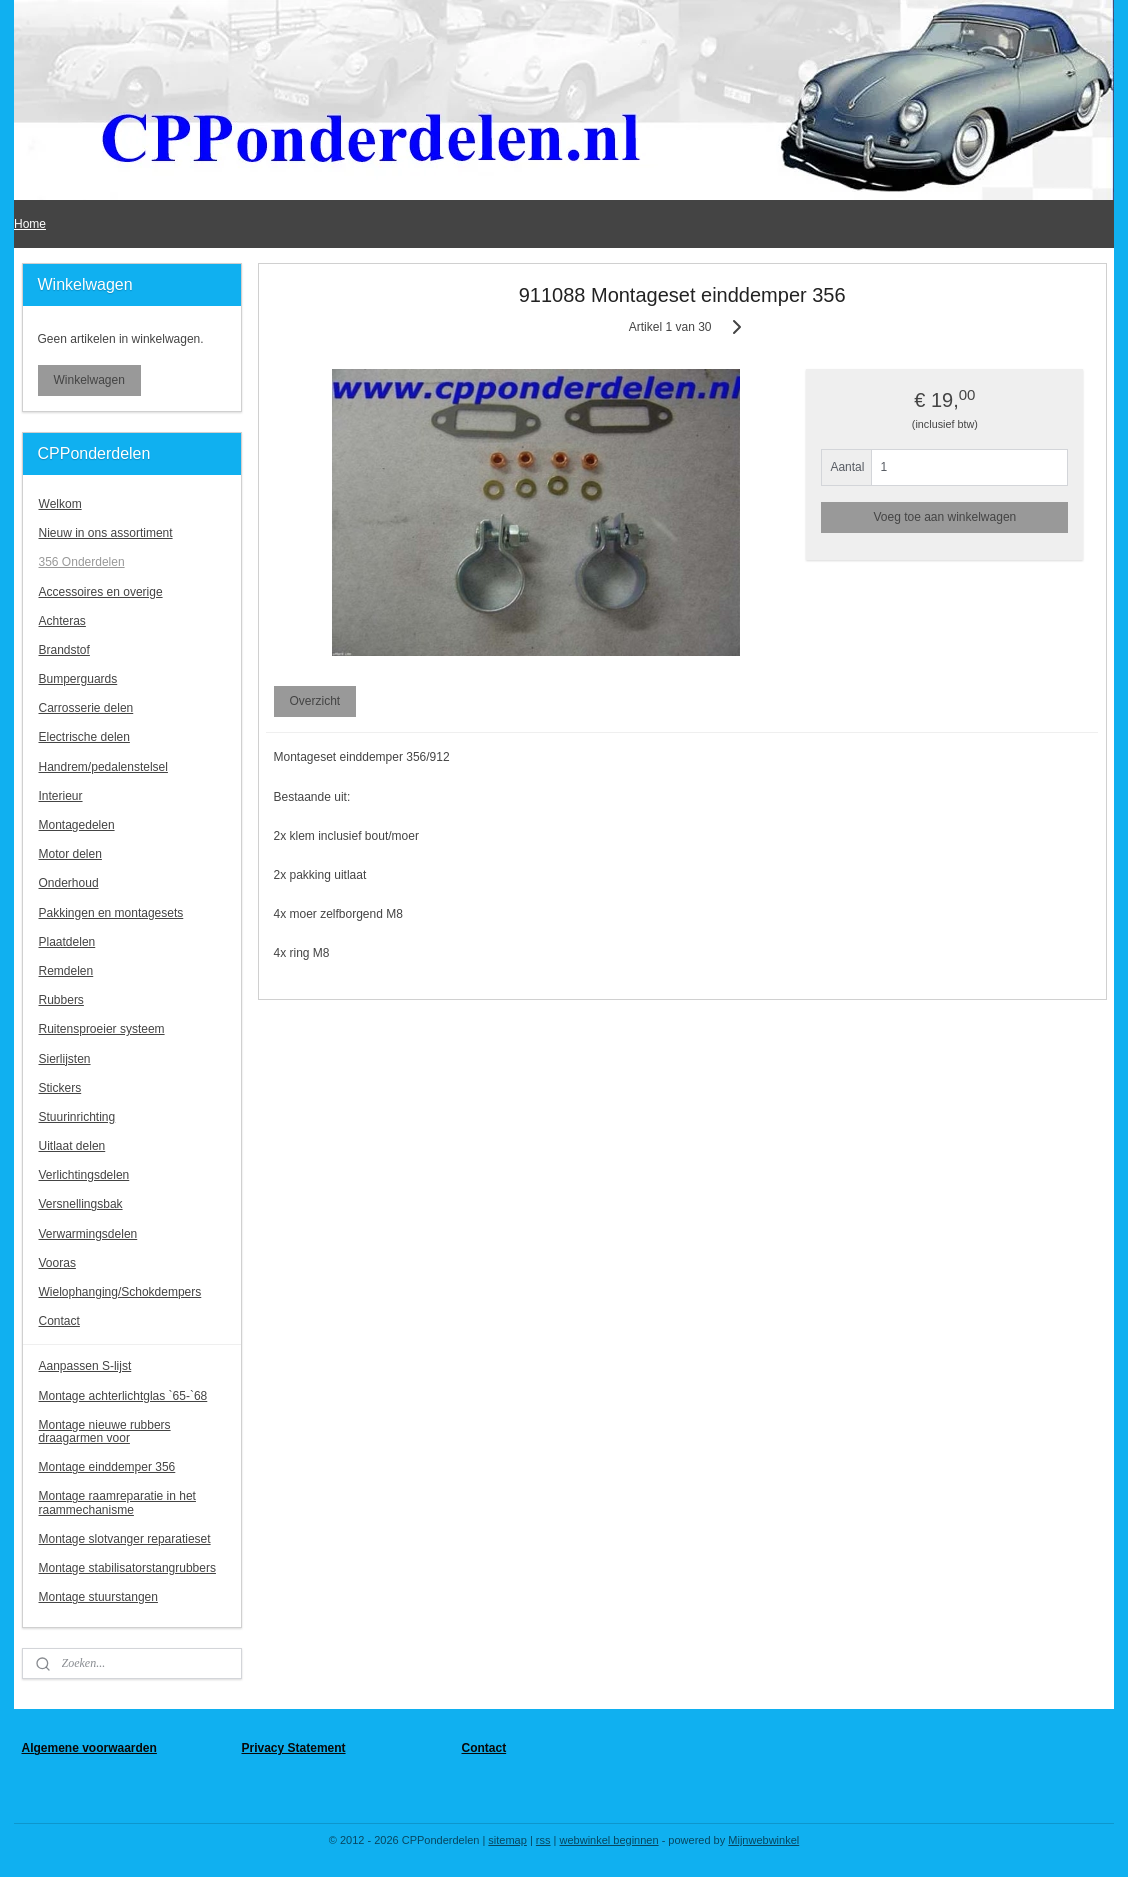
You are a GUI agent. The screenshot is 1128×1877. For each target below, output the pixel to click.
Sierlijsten (65, 1059)
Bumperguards (78, 679)
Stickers (60, 1088)
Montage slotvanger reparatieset (125, 1539)
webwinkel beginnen (609, 1840)
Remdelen (66, 971)
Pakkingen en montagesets (111, 913)
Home (30, 224)
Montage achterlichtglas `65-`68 (123, 1396)
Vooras (57, 1263)
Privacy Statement (294, 1748)
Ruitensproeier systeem (102, 1029)
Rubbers (61, 1000)
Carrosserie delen (86, 708)
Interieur (61, 796)
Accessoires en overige (101, 592)
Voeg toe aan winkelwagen (944, 517)
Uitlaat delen (72, 1146)
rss (543, 1840)
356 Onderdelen (82, 562)
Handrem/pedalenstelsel (103, 767)
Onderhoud (69, 883)
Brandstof (64, 650)
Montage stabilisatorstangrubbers (127, 1568)
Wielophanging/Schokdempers (120, 1292)
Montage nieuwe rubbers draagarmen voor (105, 1431)
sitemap (507, 1840)
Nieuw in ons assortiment (106, 533)
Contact (59, 1321)
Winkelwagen (89, 380)
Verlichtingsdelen (84, 1175)
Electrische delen (84, 737)
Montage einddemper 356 (107, 1467)
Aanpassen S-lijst (85, 1366)
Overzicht (314, 701)
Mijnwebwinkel (763, 1840)
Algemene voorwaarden (89, 1748)
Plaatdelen (67, 942)
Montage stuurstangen (98, 1597)
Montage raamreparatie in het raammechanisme (117, 1502)
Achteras (62, 621)
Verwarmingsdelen (88, 1234)
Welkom (60, 504)
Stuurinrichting (77, 1117)
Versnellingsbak (81, 1204)
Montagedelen (77, 825)
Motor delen (70, 854)
